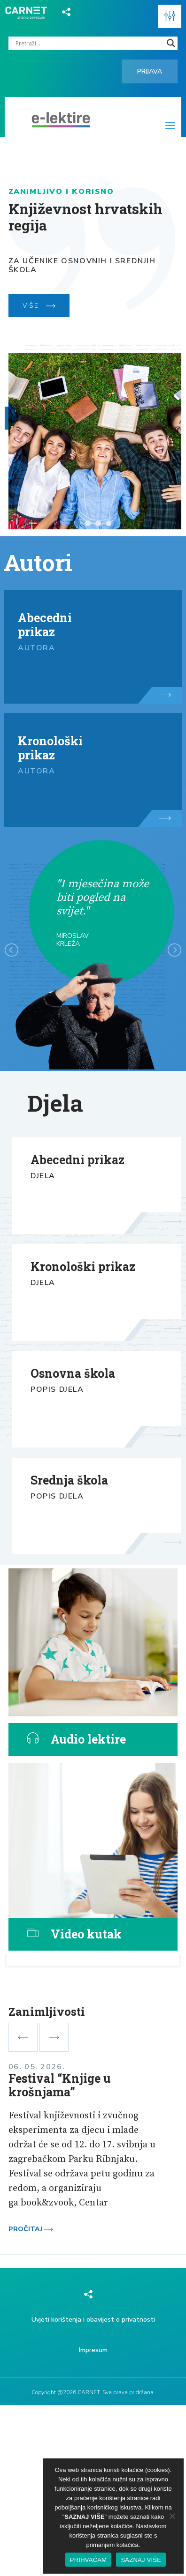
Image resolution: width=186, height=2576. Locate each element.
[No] (172, 2516)
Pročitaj (31, 2229)
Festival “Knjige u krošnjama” (59, 2085)
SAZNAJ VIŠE (141, 2559)
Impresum (93, 2350)
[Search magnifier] (171, 43)
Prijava (149, 71)
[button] (169, 16)
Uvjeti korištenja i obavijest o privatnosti (93, 2319)
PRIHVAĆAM (88, 2559)
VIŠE (39, 305)
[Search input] (89, 43)
